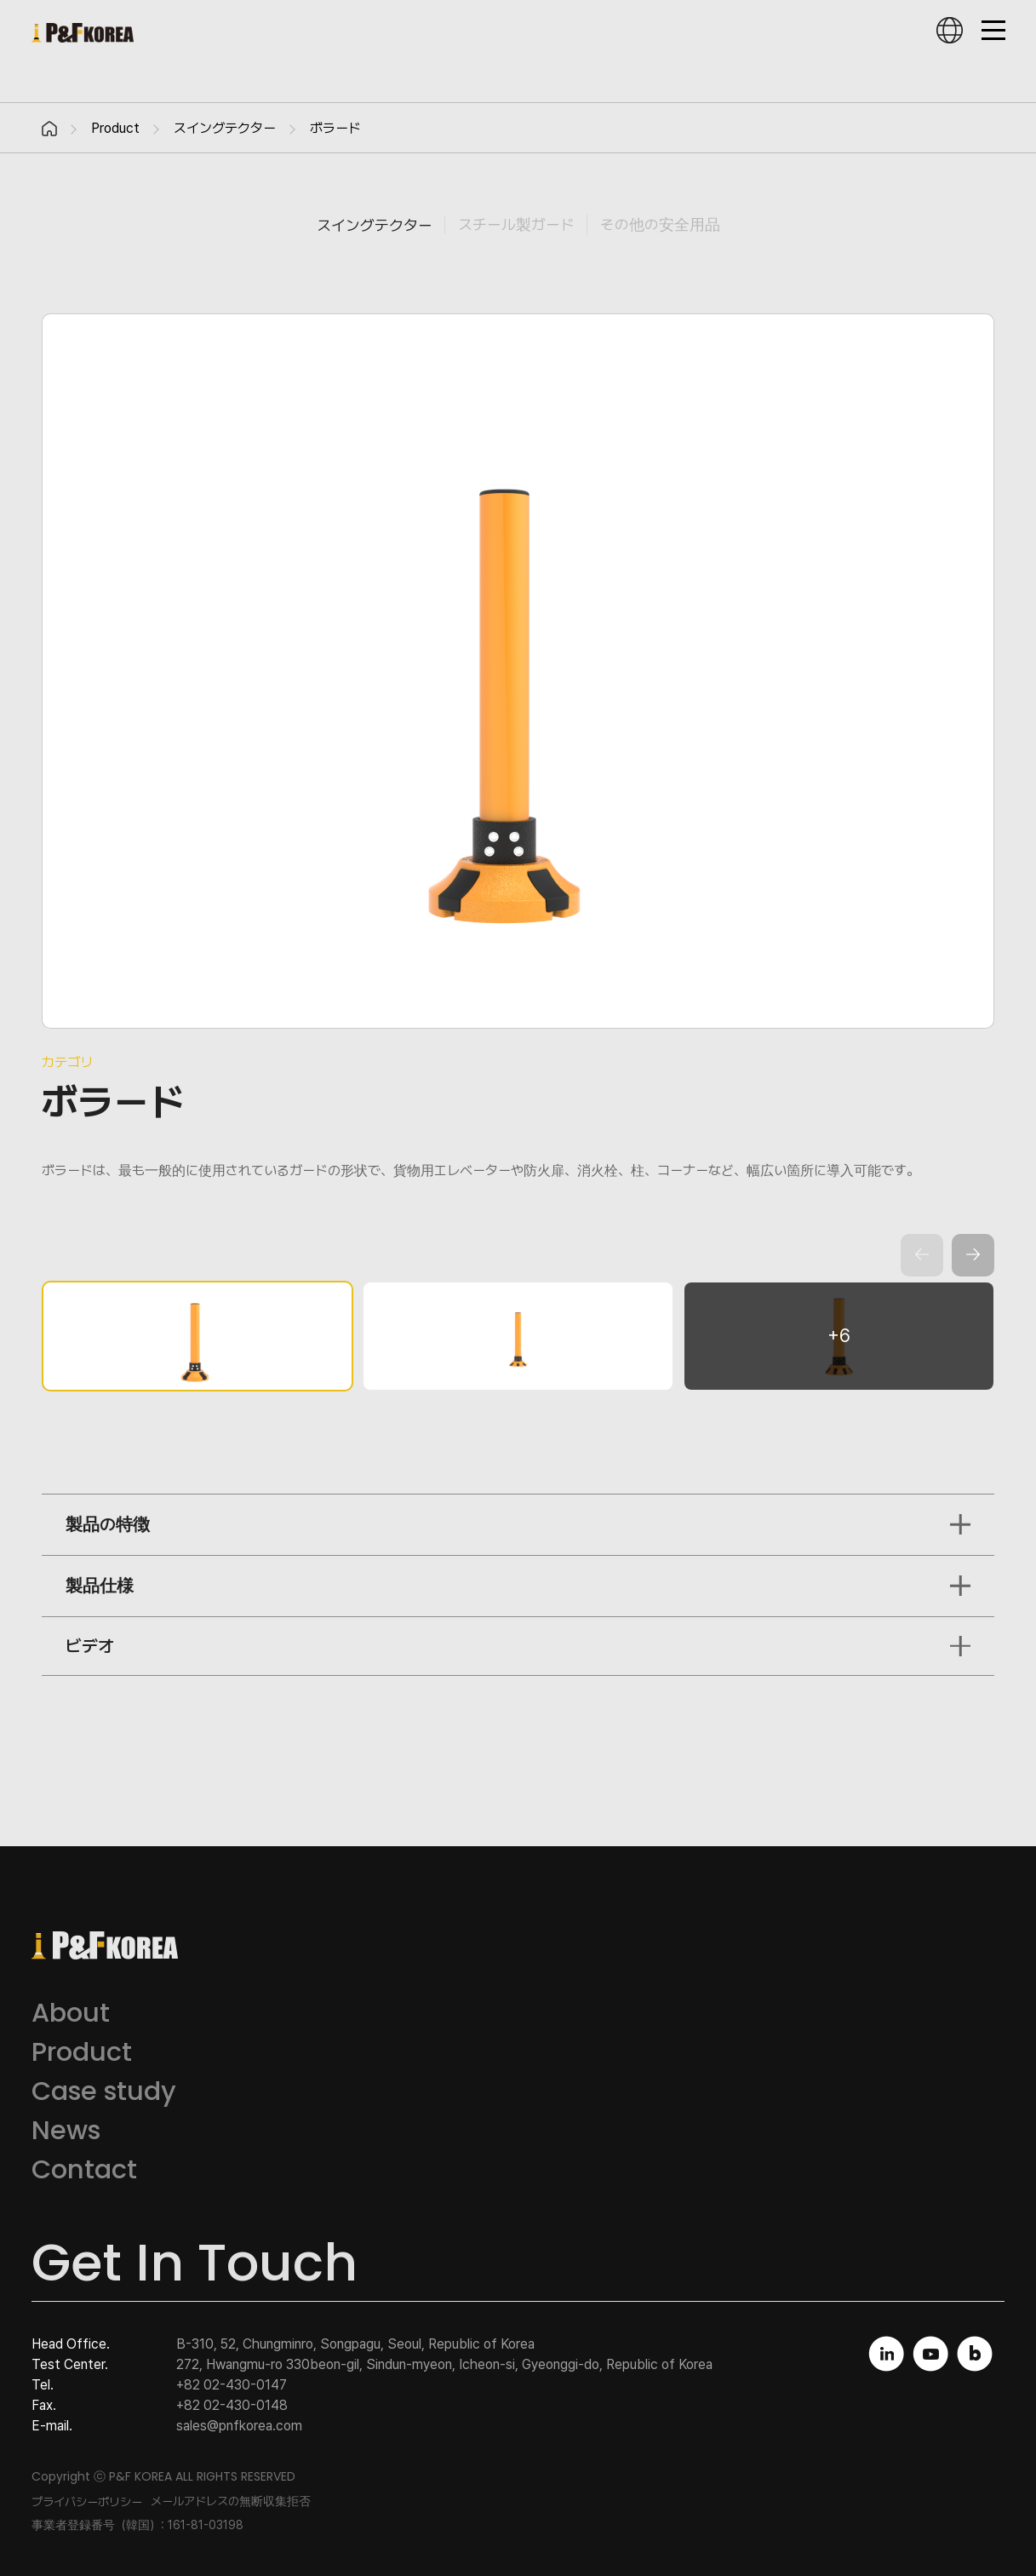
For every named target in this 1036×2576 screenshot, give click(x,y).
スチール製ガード (516, 224)
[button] (973, 1255)
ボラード (335, 128)
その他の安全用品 (660, 224)
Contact (84, 2169)
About (70, 2012)
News (65, 2130)
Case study (103, 2091)
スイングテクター (225, 128)
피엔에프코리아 (82, 33)
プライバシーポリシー (86, 2502)
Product (115, 128)
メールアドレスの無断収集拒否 (231, 2501)
